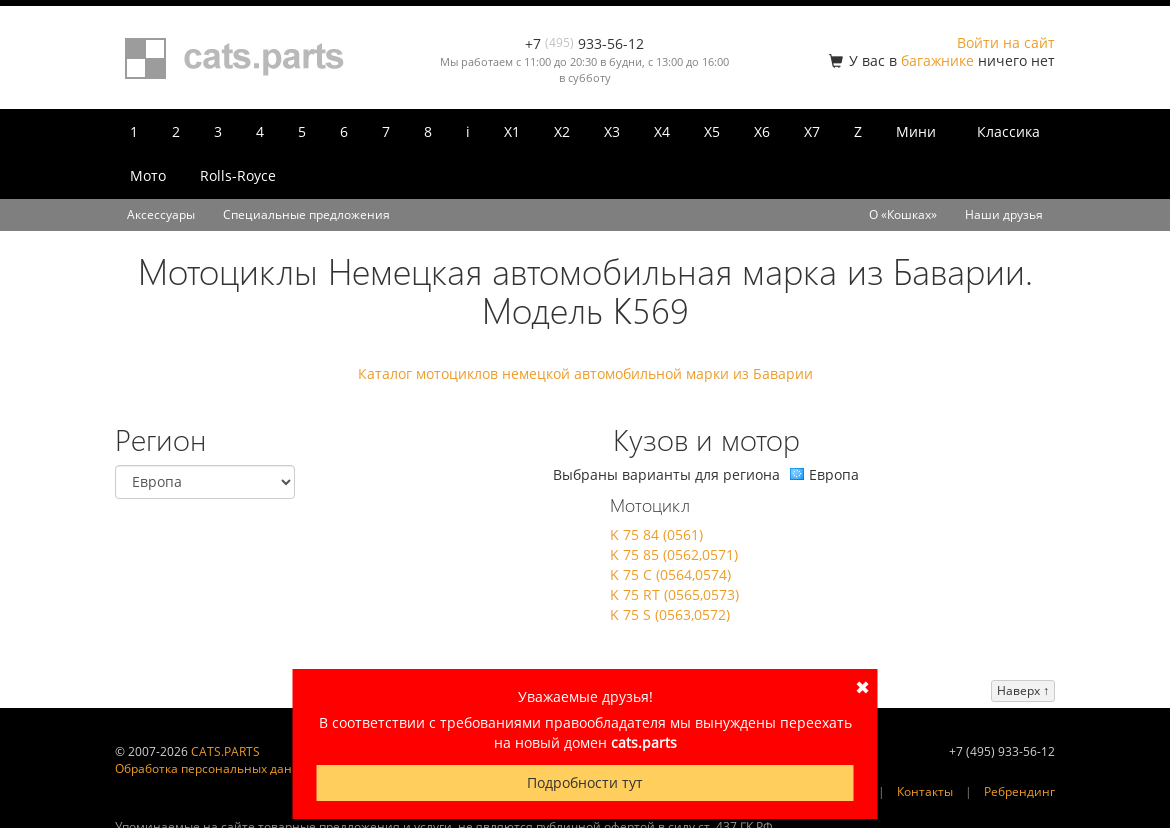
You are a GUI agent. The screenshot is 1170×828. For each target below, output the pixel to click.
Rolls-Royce (238, 175)
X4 (662, 131)
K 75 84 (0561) (656, 534)
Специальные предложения (306, 214)
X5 (712, 131)
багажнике (937, 60)
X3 (612, 131)
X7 (812, 131)
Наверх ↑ (1023, 690)
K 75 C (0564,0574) (670, 574)
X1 (512, 131)
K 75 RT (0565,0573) (674, 594)
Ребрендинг (1019, 791)
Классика (1008, 131)
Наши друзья (1004, 214)
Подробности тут (585, 782)
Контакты (925, 791)
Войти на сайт (1006, 42)
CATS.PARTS (225, 751)
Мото (148, 175)
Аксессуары (161, 214)
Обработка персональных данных (215, 768)
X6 (762, 131)
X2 (562, 131)
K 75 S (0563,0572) (670, 614)
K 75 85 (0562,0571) (674, 554)
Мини (916, 131)
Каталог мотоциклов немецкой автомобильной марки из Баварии (585, 373)
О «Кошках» (903, 214)
